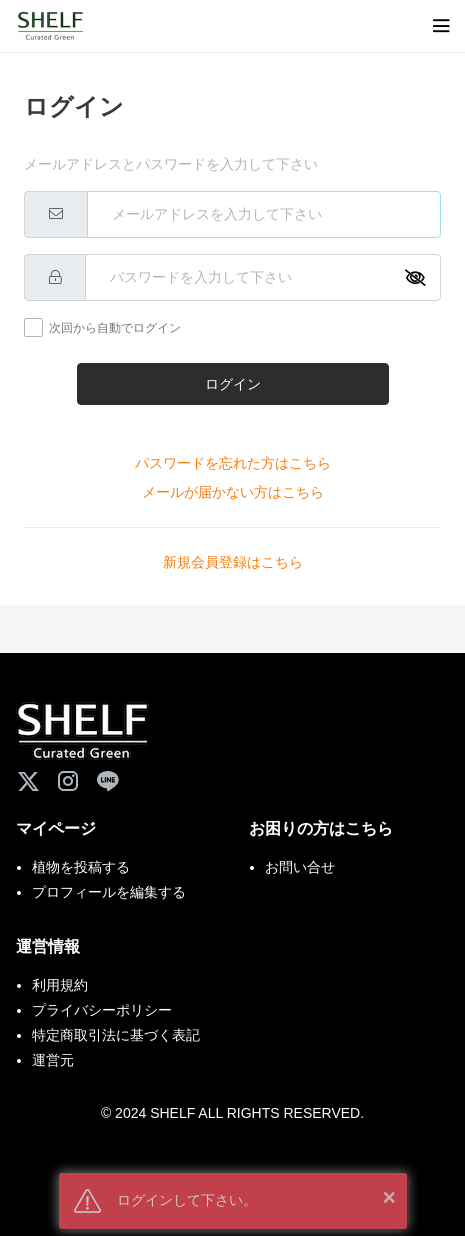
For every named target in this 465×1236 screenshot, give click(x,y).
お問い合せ (300, 867)
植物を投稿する (81, 867)
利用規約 (60, 985)
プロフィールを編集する (109, 892)
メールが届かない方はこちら (233, 492)
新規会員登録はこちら (233, 562)
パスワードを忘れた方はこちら (233, 463)
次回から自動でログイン (115, 328)
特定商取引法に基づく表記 (116, 1035)
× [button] (389, 1196)
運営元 (53, 1060)
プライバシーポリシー (102, 1010)
